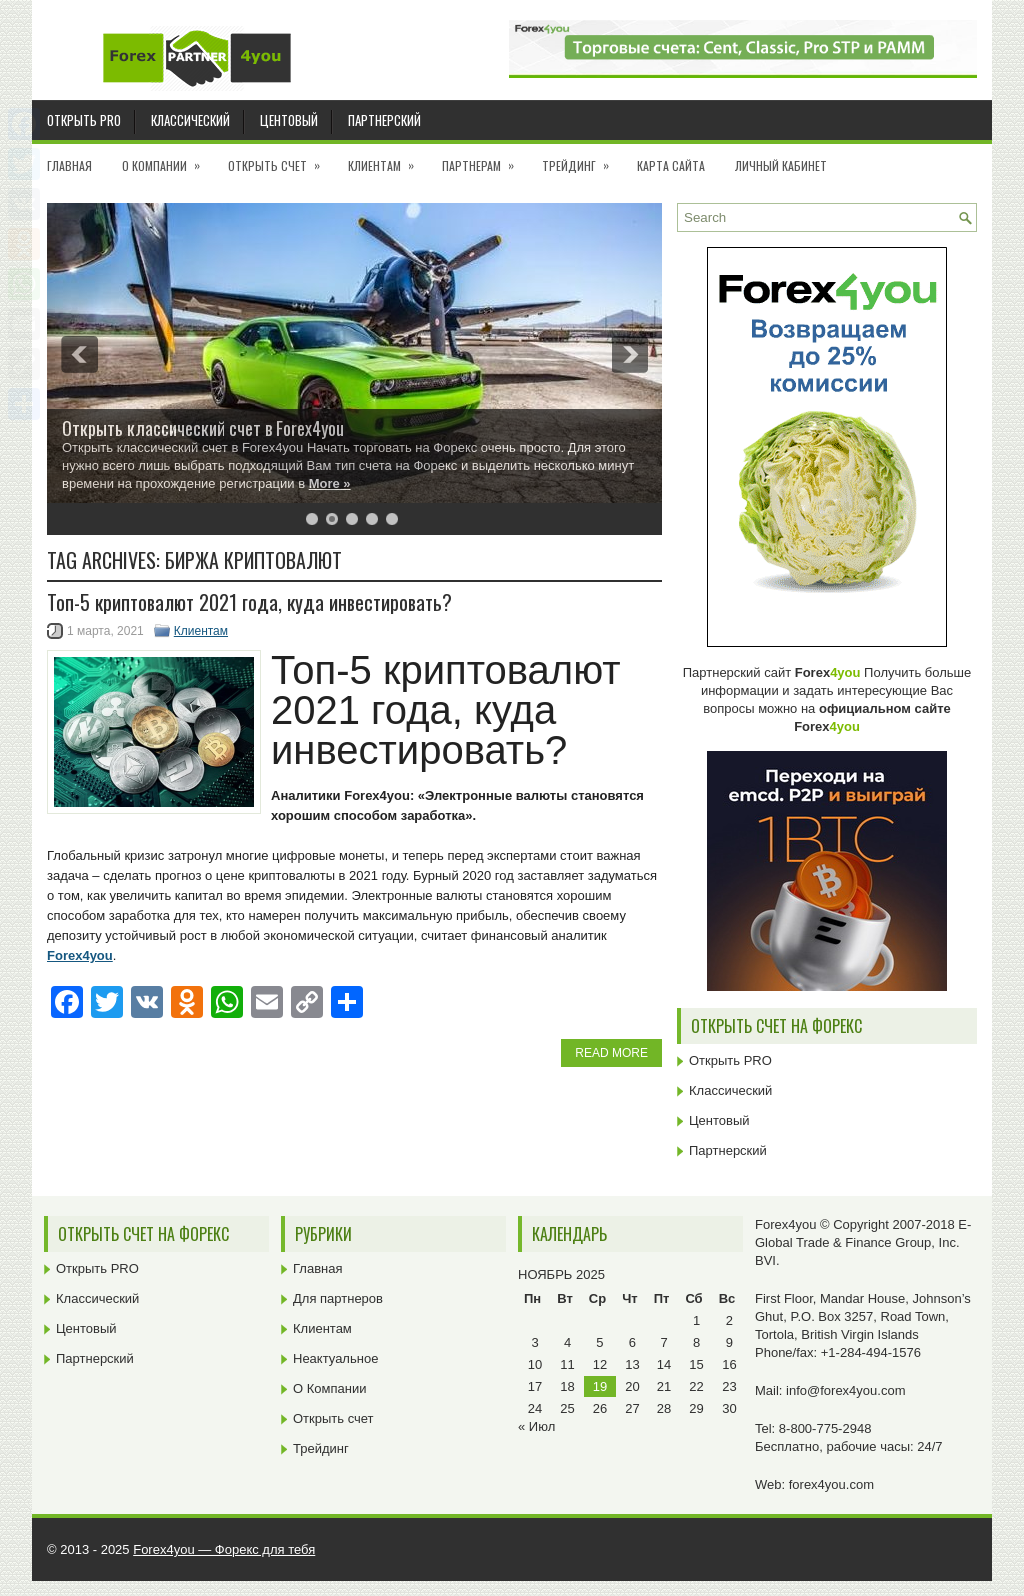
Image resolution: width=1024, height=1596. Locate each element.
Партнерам (484, 159)
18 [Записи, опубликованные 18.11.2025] (567, 1386)
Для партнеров (338, 1298)
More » (330, 483)
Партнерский (384, 120)
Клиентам (387, 159)
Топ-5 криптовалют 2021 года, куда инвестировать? (249, 602)
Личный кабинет (781, 165)
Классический (190, 120)
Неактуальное (335, 1358)
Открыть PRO (84, 120)
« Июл (536, 1426)
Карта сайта (671, 165)
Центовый (289, 120)
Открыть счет (280, 159)
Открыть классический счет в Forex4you (203, 428)
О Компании (167, 159)
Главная (69, 165)
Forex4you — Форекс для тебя (224, 1549)
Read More (611, 1053)
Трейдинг (582, 159)
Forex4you (80, 955)
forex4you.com (831, 1484)
